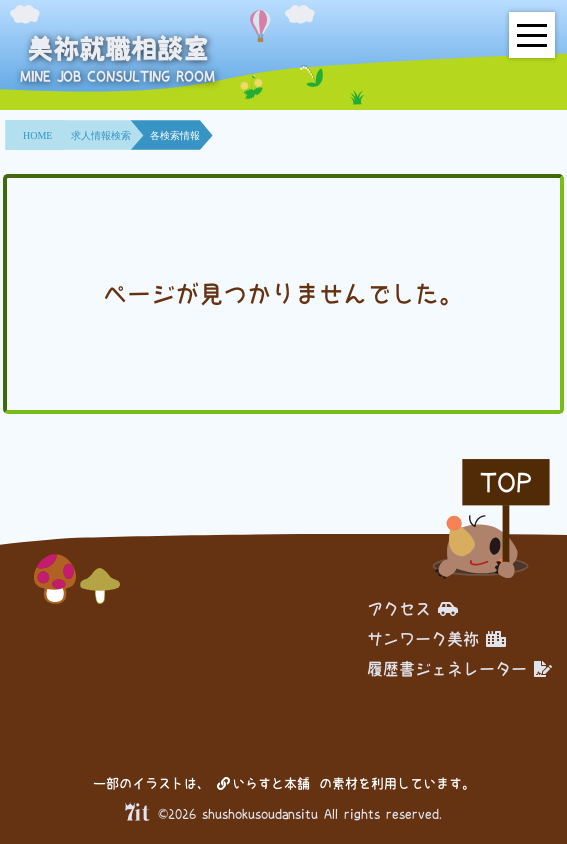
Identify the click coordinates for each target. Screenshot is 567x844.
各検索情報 (175, 135)
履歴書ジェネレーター (459, 669)
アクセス (412, 609)
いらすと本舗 (263, 783)
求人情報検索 (101, 135)
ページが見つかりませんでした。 (283, 294)
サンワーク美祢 (436, 639)
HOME (37, 135)
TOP (506, 482)
